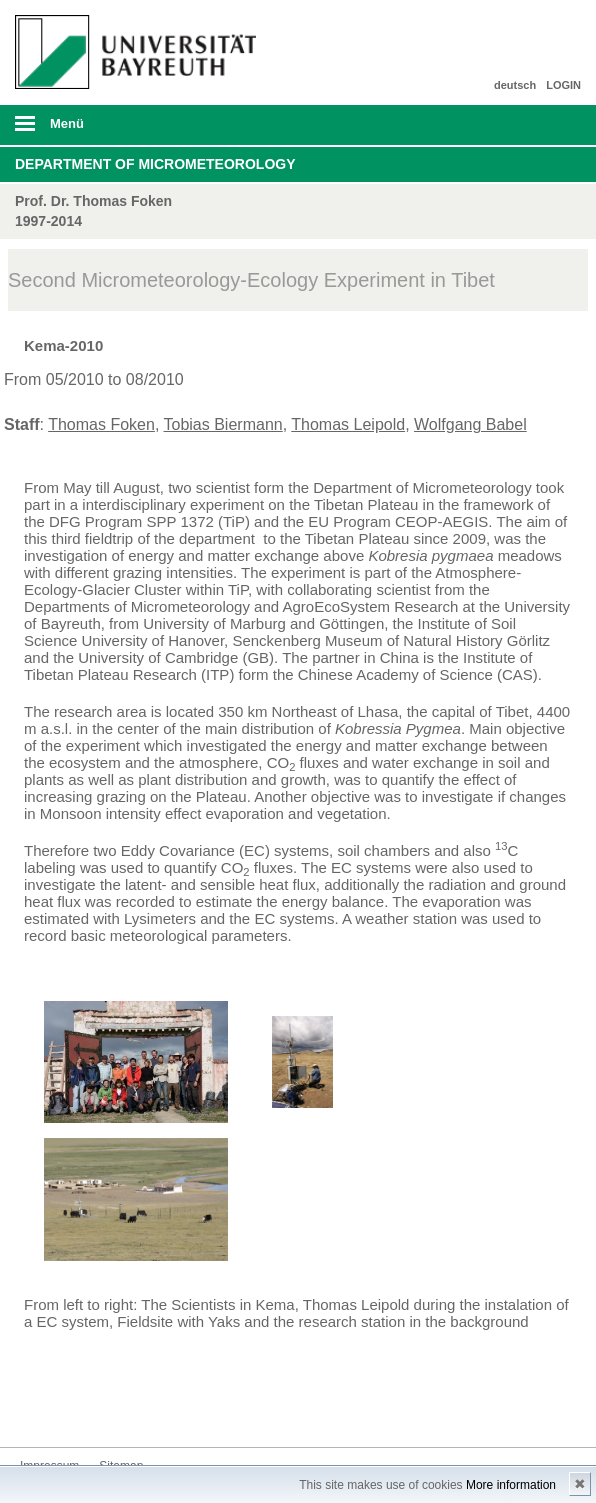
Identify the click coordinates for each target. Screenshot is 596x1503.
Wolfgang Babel (470, 424)
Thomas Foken (101, 424)
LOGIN (563, 85)
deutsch (515, 85)
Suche (525, 125)
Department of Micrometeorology (155, 164)
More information (511, 1485)
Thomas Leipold (348, 424)
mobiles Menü (131, 130)
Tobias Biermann (223, 424)
